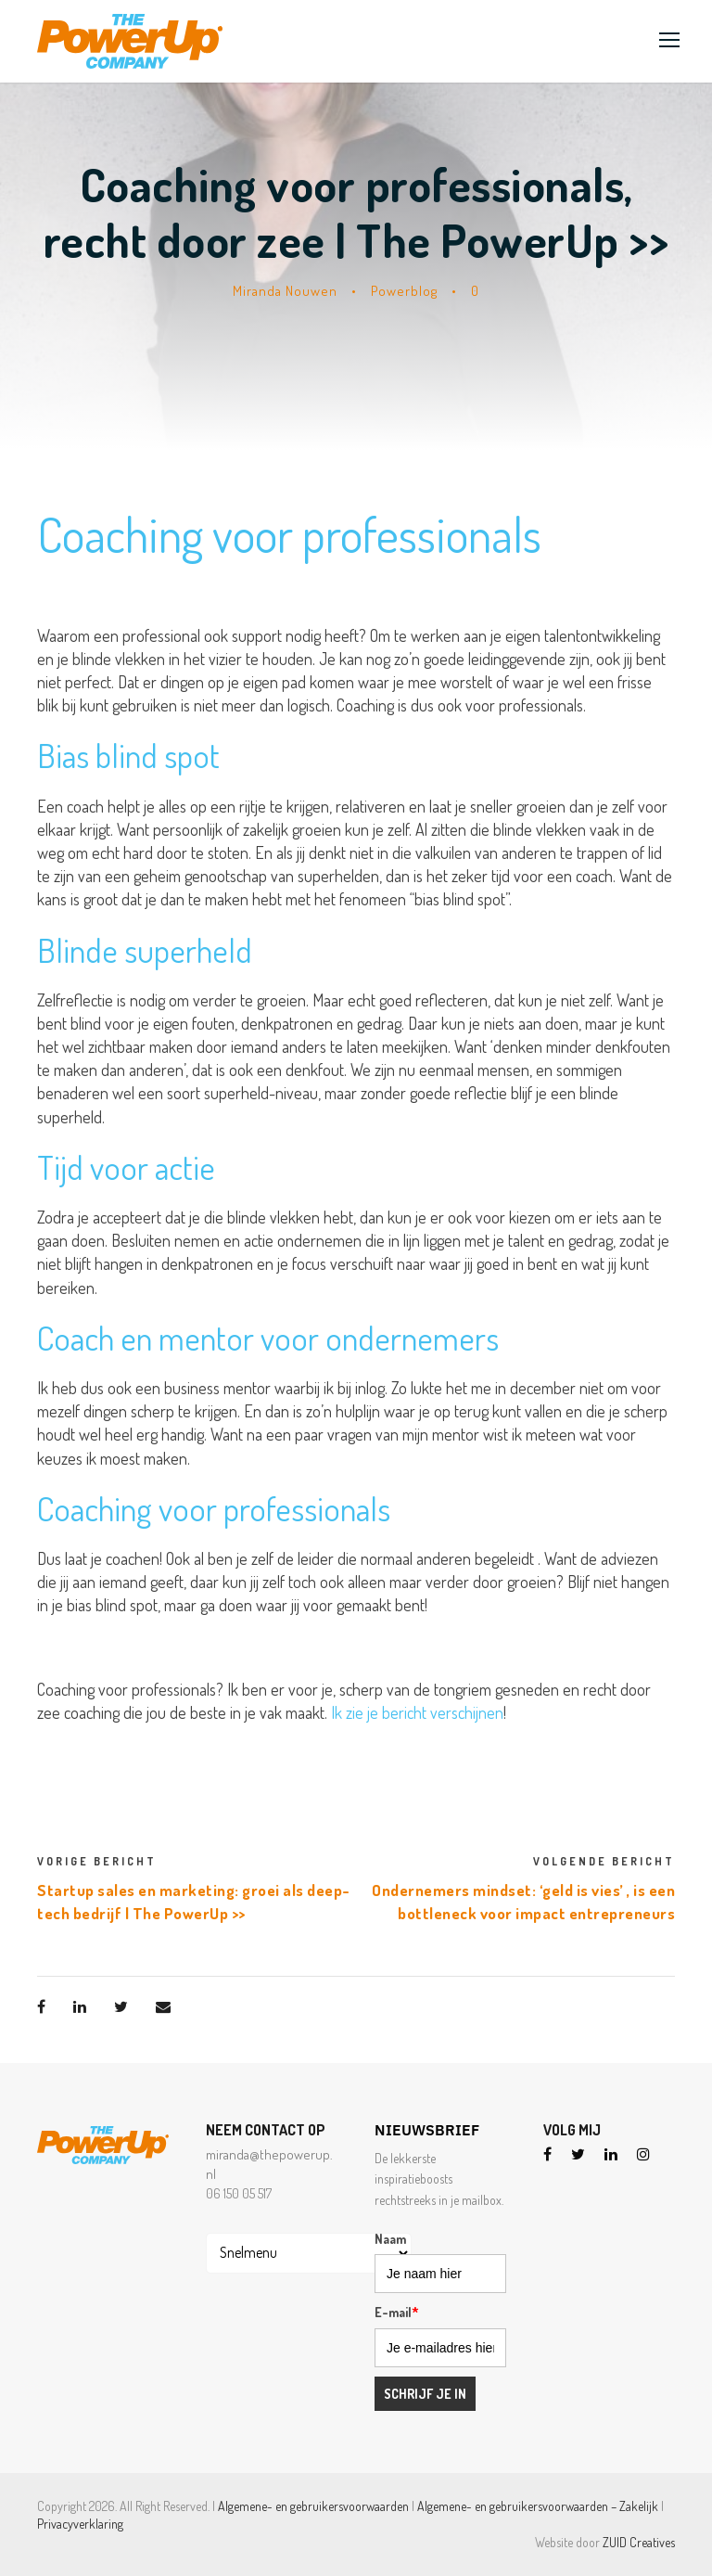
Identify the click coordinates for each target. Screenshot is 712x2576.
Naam (390, 2239)
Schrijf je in (425, 2394)
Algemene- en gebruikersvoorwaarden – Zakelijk (537, 2506)
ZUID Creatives (639, 2542)
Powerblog (404, 291)
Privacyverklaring (80, 2523)
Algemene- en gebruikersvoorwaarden (313, 2506)
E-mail (397, 2312)
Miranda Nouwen (285, 291)
